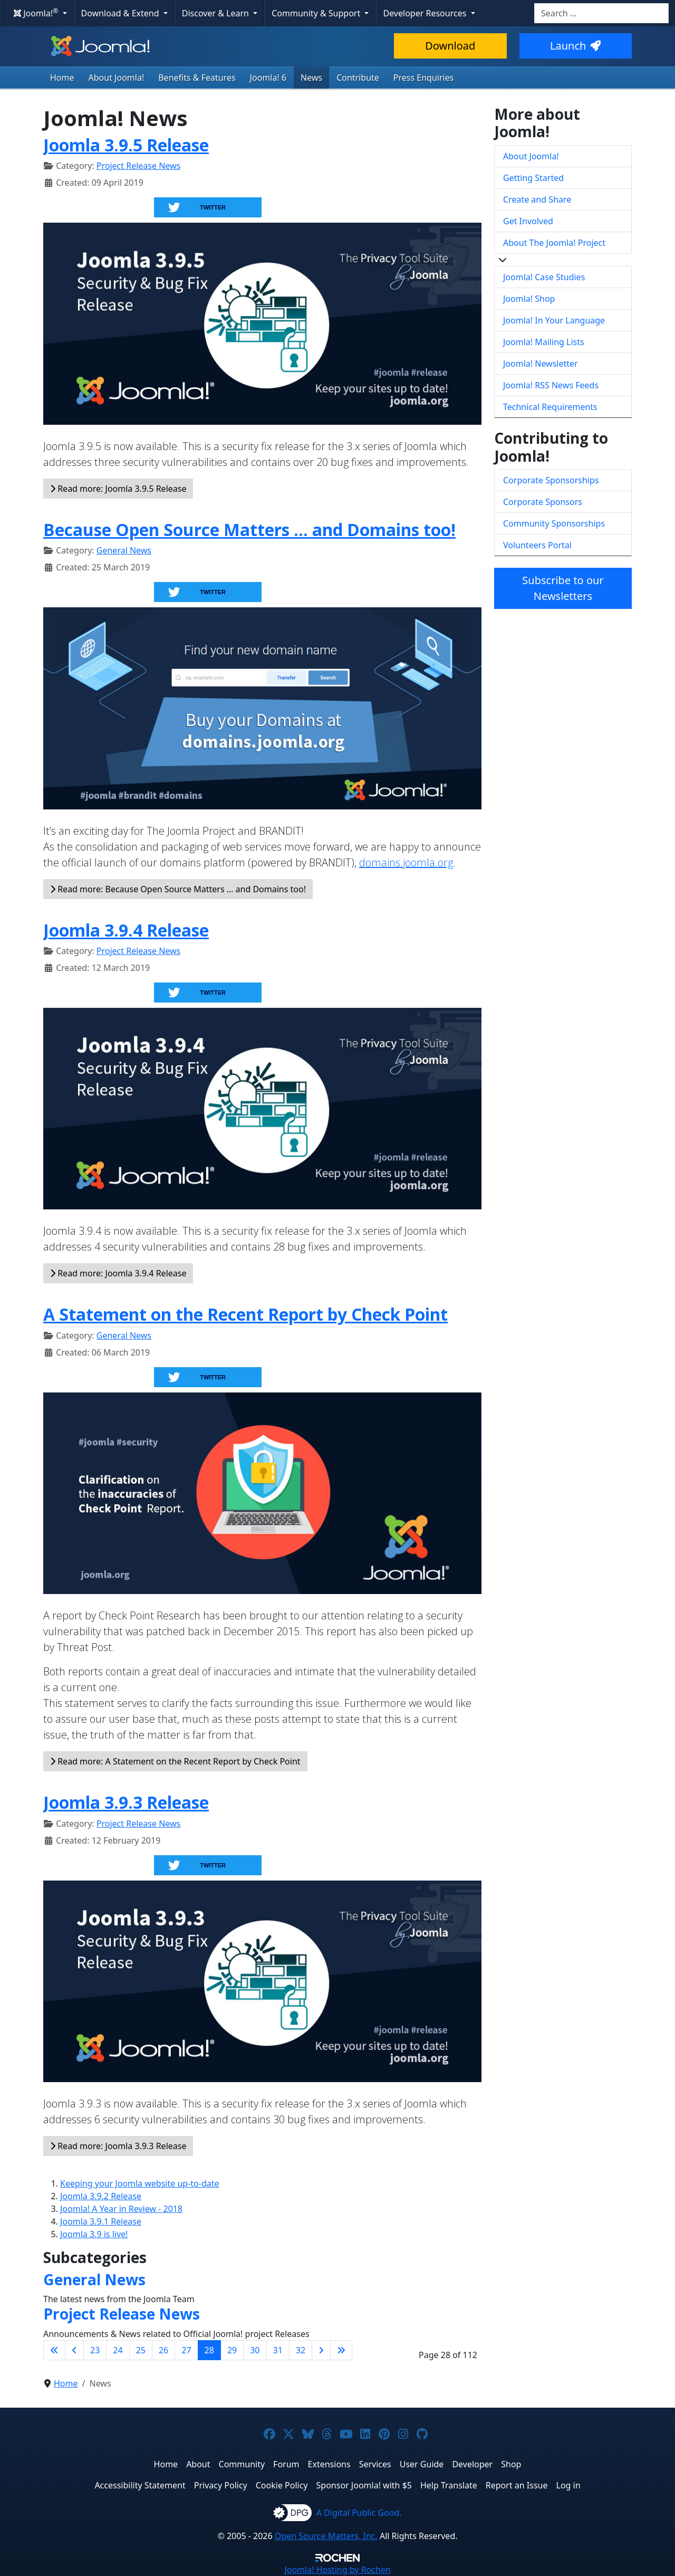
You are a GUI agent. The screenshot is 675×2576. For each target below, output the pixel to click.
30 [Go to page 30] (254, 2350)
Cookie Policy (282, 2485)
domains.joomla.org (406, 862)
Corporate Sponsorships (551, 480)
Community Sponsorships (554, 523)
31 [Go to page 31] (278, 2350)
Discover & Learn (216, 13)
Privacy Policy (220, 2485)
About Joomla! (116, 77)
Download (450, 46)
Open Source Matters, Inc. (326, 2536)
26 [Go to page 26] (163, 2350)
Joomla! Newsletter (540, 363)
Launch (575, 46)
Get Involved (528, 221)
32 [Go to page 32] (300, 2350)
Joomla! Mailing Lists (543, 342)
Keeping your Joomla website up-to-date (139, 2183)
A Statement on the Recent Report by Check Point (245, 1314)
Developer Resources (425, 13)
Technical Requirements (550, 407)
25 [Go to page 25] (141, 2350)
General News (124, 550)
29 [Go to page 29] (232, 2350)
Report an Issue (517, 2485)
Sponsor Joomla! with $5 (364, 2485)
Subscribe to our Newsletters (562, 588)
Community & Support (317, 13)
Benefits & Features (196, 77)
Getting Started (533, 178)
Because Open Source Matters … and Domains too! (249, 529)
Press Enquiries (423, 77)
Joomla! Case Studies (544, 277)
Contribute (357, 77)
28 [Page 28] (209, 2350)
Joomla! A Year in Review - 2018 (121, 2209)
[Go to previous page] (74, 2350)
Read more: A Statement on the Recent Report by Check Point (175, 1761)
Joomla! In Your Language (554, 320)
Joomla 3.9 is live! (94, 2234)
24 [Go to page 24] (117, 2350)
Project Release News (138, 165)
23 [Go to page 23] (95, 2350)
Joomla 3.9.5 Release (126, 144)
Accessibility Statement (139, 2485)
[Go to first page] (54, 2350)
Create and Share (537, 199)
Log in (568, 2485)
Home (62, 77)
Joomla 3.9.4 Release (126, 930)
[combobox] (601, 13)
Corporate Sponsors (542, 502)
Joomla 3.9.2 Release (100, 2196)
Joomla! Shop (529, 298)
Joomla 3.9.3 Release (126, 1802)
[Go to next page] (321, 2350)
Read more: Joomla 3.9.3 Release (118, 2146)
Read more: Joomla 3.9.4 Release (118, 1273)
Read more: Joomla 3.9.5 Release (118, 488)
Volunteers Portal (537, 545)
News (311, 77)
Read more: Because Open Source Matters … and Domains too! (178, 889)
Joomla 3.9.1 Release (100, 2221)
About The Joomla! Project (554, 243)
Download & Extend (121, 13)
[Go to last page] (341, 2350)
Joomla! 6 (268, 77)
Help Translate (448, 2485)
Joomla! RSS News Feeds (551, 385)
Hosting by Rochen (337, 2569)
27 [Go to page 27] (186, 2350)
